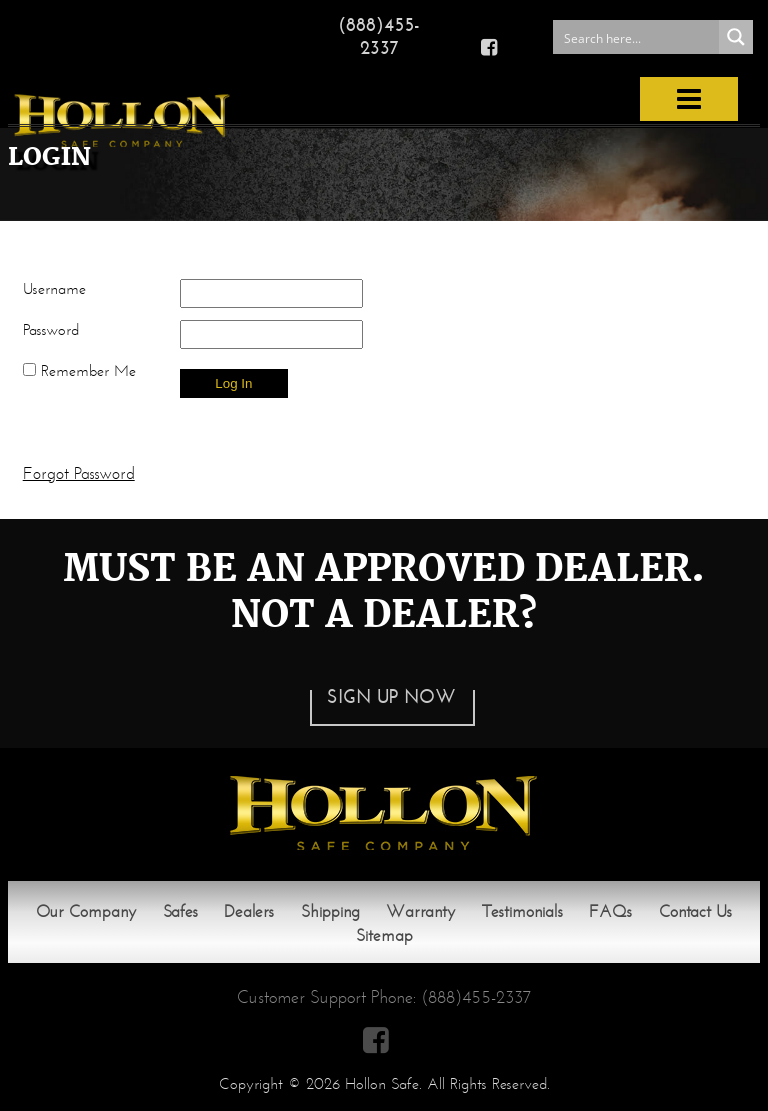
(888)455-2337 (379, 36)
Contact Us (695, 911)
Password (51, 329)
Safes (180, 911)
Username (54, 288)
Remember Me (79, 370)
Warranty (420, 911)
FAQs (610, 911)
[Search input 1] (637, 37)
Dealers (249, 911)
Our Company (86, 911)
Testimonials (522, 911)
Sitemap (384, 935)
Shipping (330, 911)
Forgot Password (79, 473)
